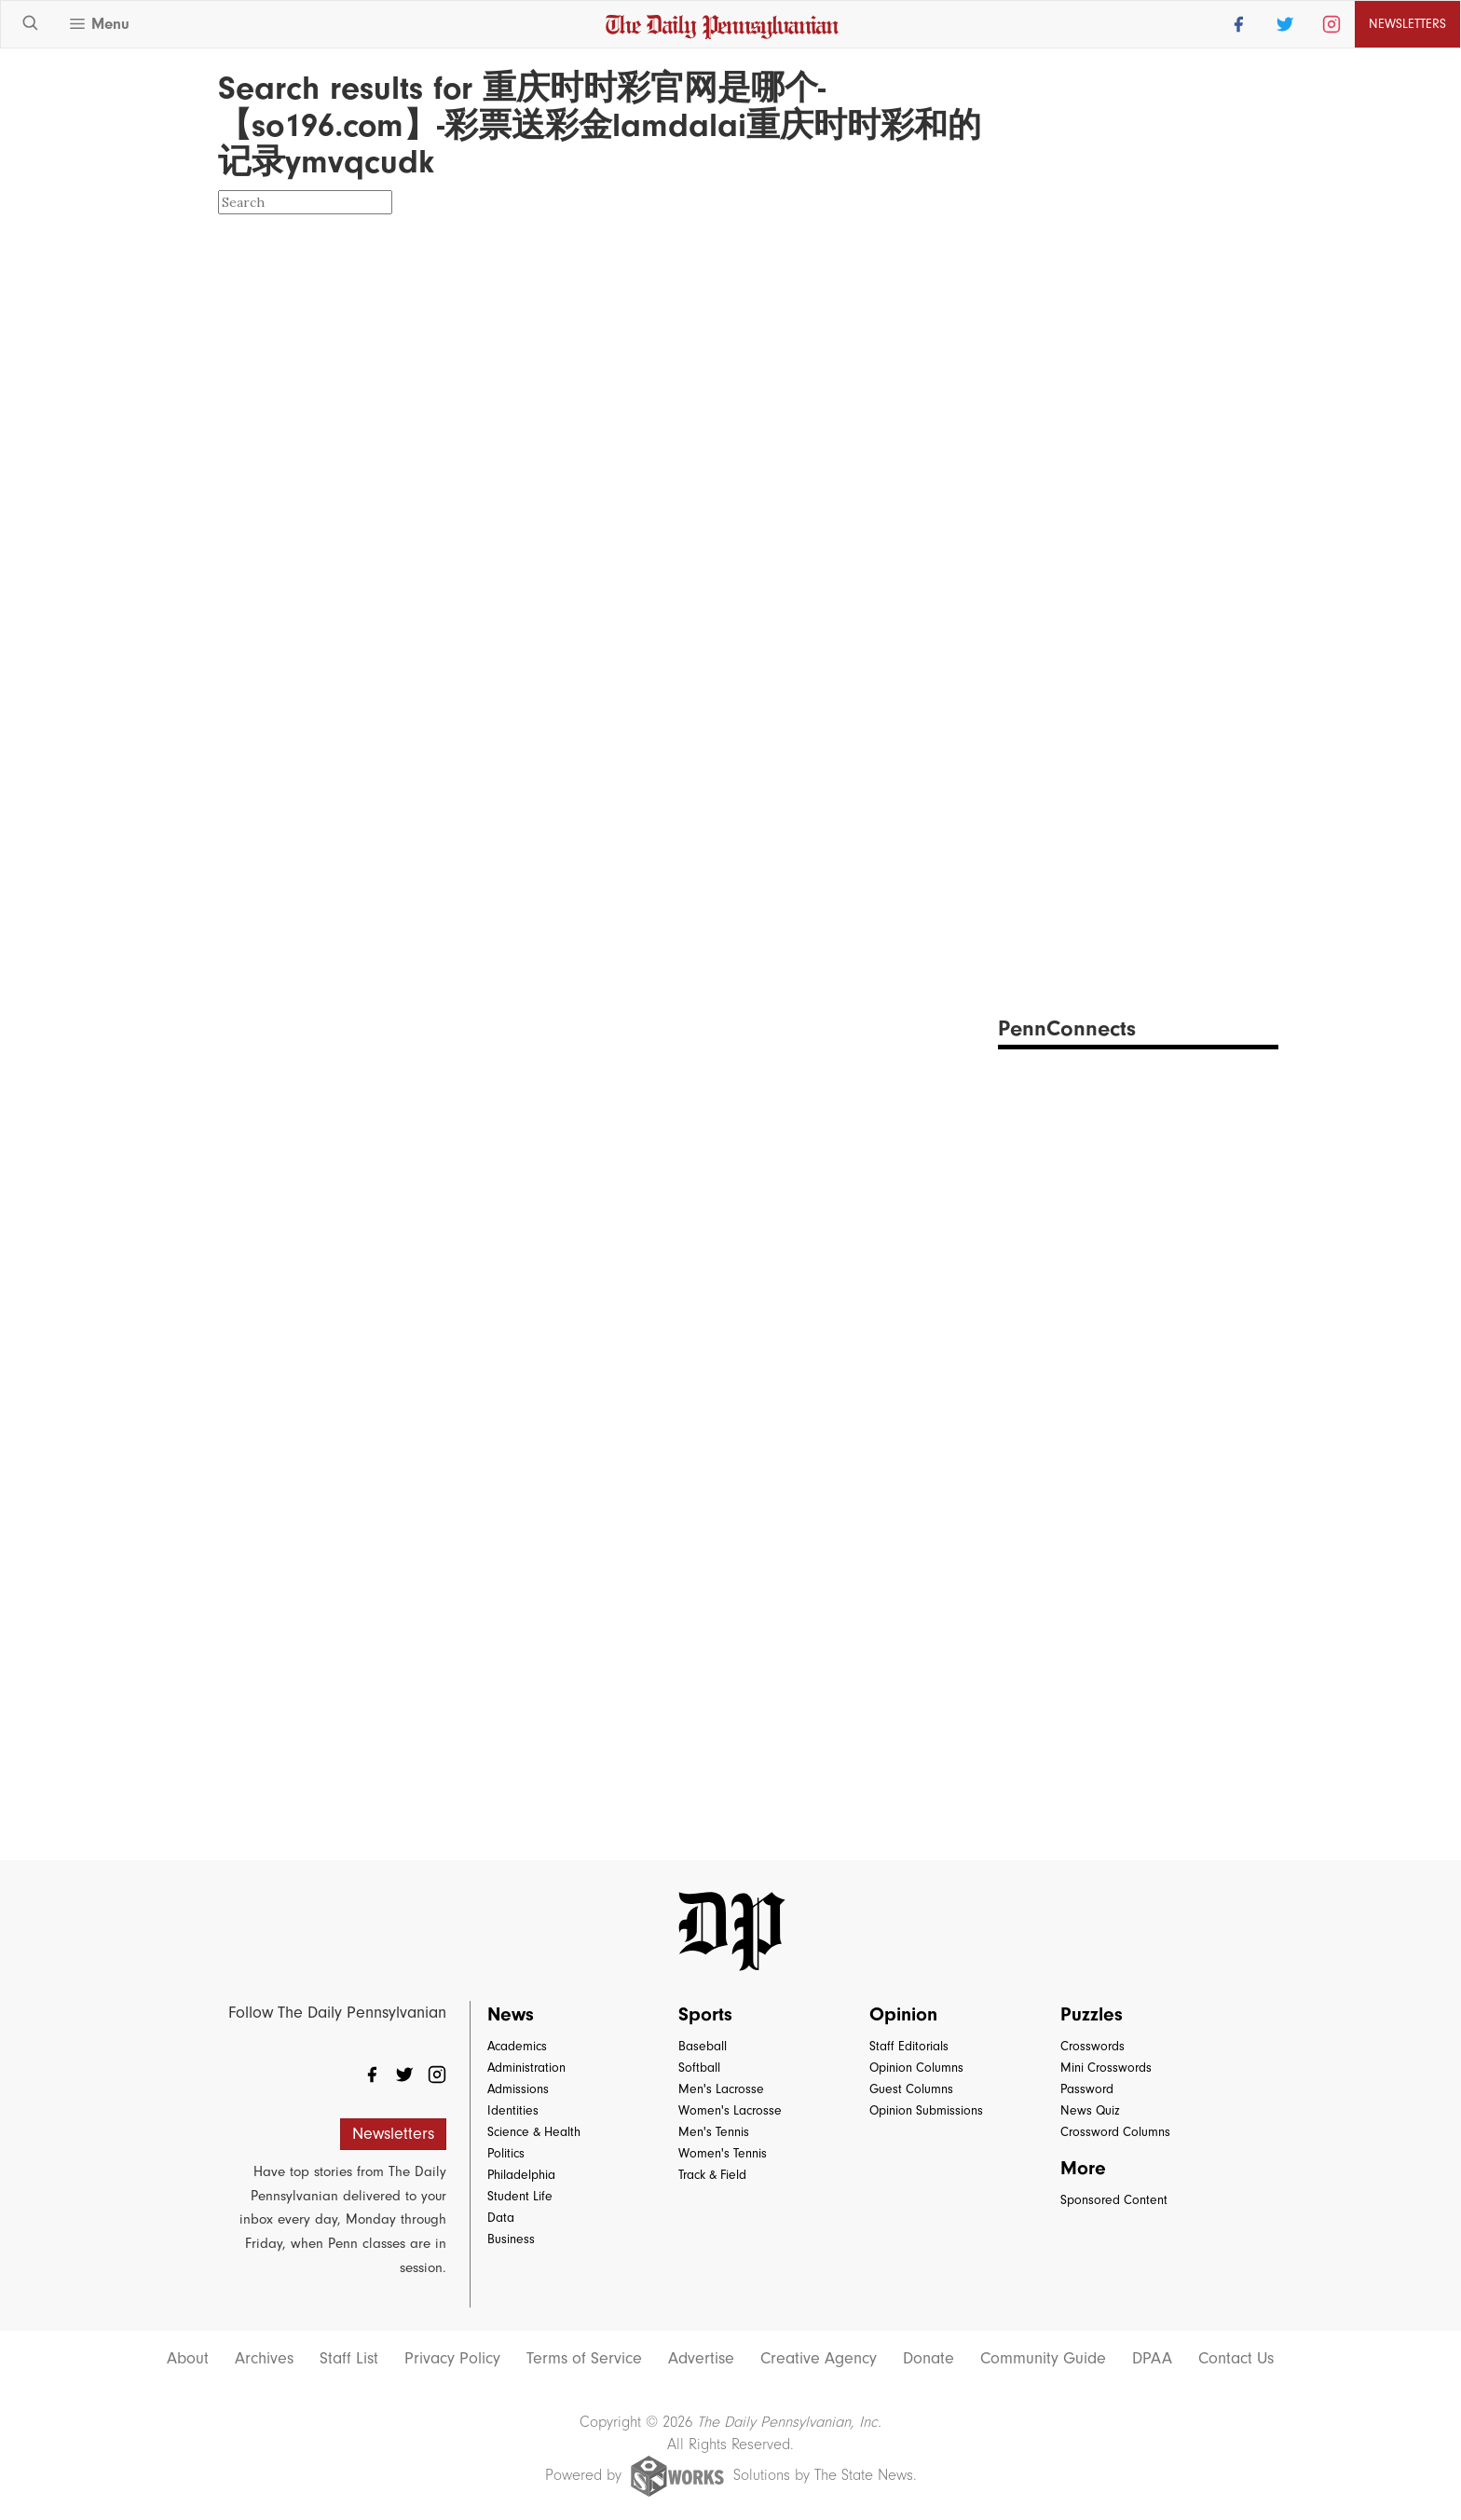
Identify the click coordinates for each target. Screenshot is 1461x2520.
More (1083, 2168)
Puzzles (1091, 2014)
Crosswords (1092, 2046)
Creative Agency (818, 2358)
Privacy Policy (452, 2358)
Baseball (702, 2046)
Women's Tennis (722, 2153)
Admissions (518, 2089)
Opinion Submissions (926, 2110)
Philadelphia (521, 2175)
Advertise (701, 2358)
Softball (699, 2067)
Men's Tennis (713, 2132)
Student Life (520, 2196)
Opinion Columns (916, 2067)
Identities (513, 2110)
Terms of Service (584, 2358)
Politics (506, 2153)
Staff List (349, 2358)
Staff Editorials (909, 2046)
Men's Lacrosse (721, 2089)
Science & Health (533, 2132)
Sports (705, 2014)
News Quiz (1090, 2110)
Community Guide (1043, 2358)
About (188, 2358)
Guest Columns (911, 2089)
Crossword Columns (1115, 2132)
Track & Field (712, 2175)
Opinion (903, 2014)
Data (500, 2218)
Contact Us (1236, 2358)
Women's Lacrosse (730, 2110)
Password (1086, 2089)
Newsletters (1407, 24)
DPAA (1152, 2358)
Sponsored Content (1113, 2200)
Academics (517, 2046)
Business (511, 2239)
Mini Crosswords (1106, 2067)
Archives (264, 2358)
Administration (526, 2067)
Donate (928, 2358)
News (510, 2014)
